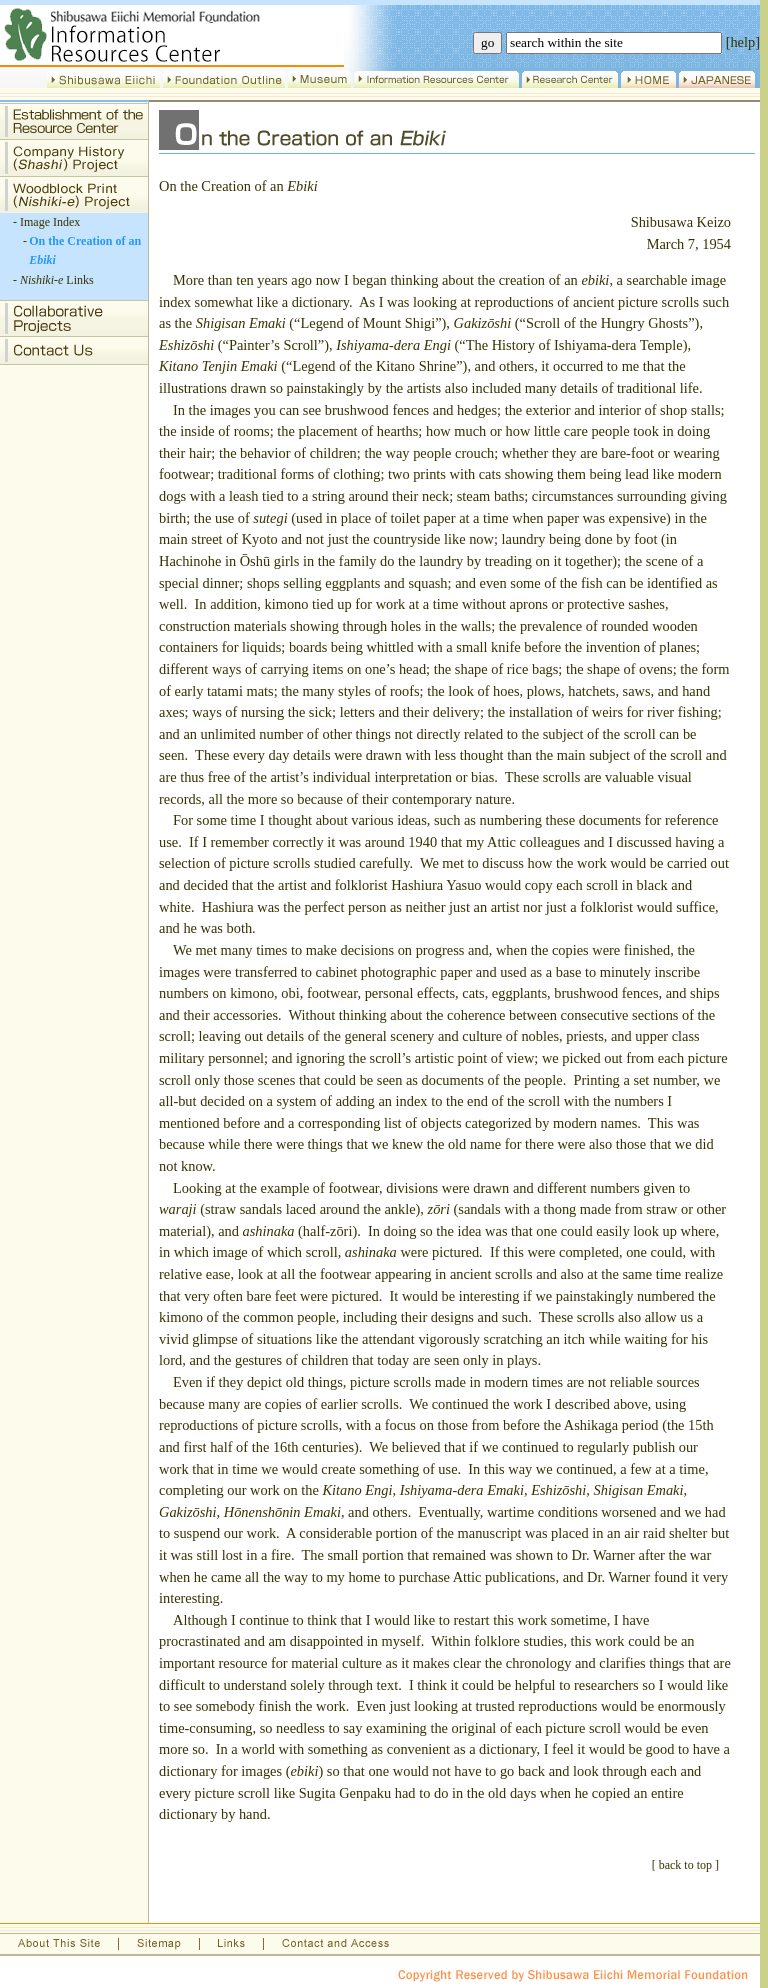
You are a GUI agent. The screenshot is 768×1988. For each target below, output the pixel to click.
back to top (685, 1865)
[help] (743, 42)
